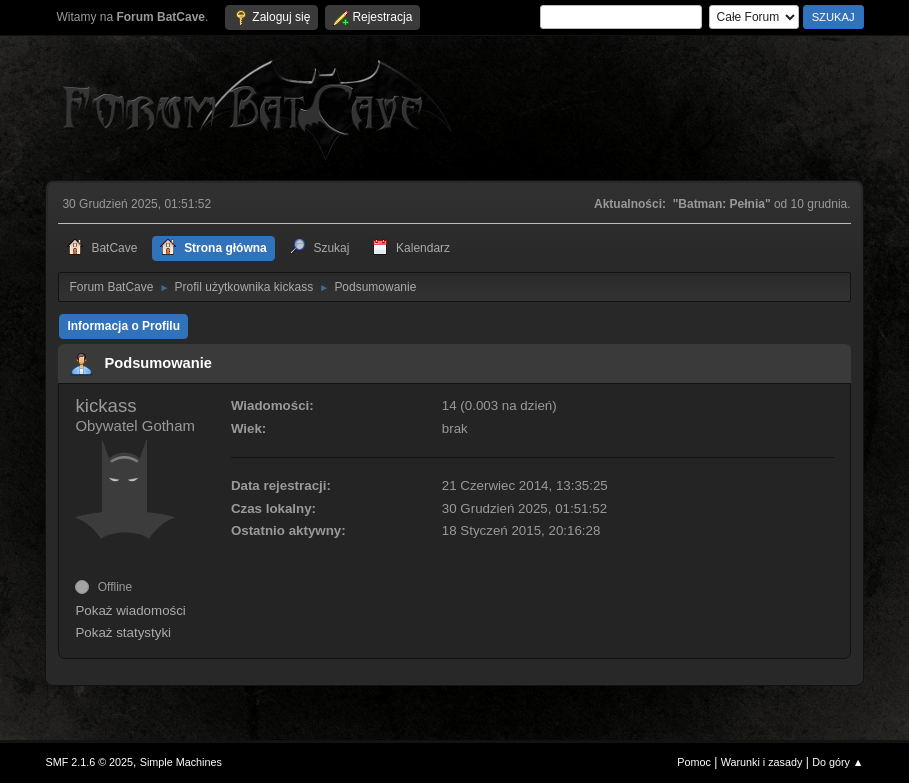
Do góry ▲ (837, 762)
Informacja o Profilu (123, 326)
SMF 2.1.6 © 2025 (89, 762)
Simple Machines (181, 762)
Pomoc (694, 762)
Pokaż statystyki (123, 632)
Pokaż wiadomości (130, 610)
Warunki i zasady (762, 762)
